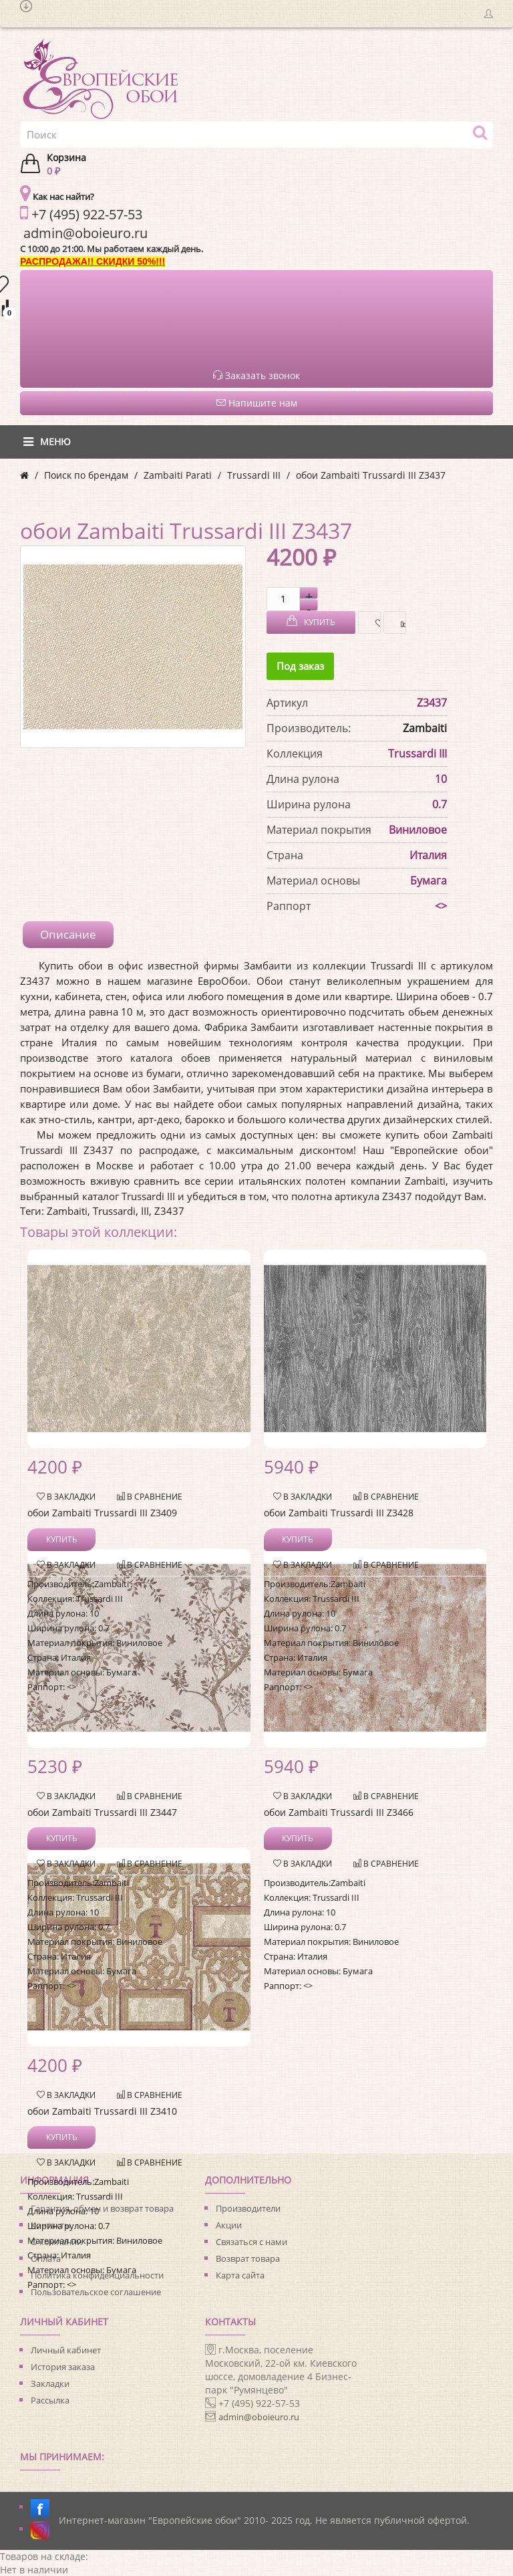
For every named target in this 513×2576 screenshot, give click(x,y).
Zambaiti (425, 728)
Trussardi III (254, 475)
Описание (68, 934)
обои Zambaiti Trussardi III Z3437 (371, 475)
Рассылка (50, 2400)
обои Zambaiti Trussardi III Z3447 (102, 1812)
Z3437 (169, 1210)
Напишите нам (256, 402)
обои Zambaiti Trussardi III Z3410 (102, 2111)
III (145, 1210)
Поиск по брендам (86, 475)
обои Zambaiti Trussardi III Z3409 (102, 1512)
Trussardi (114, 1210)
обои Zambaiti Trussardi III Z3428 (338, 1512)
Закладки (50, 2383)
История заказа (63, 2367)
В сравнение (399, 623)
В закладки (374, 623)
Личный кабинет (66, 2350)
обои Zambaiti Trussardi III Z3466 (338, 1812)
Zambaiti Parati (178, 475)
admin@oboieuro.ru (258, 2417)
